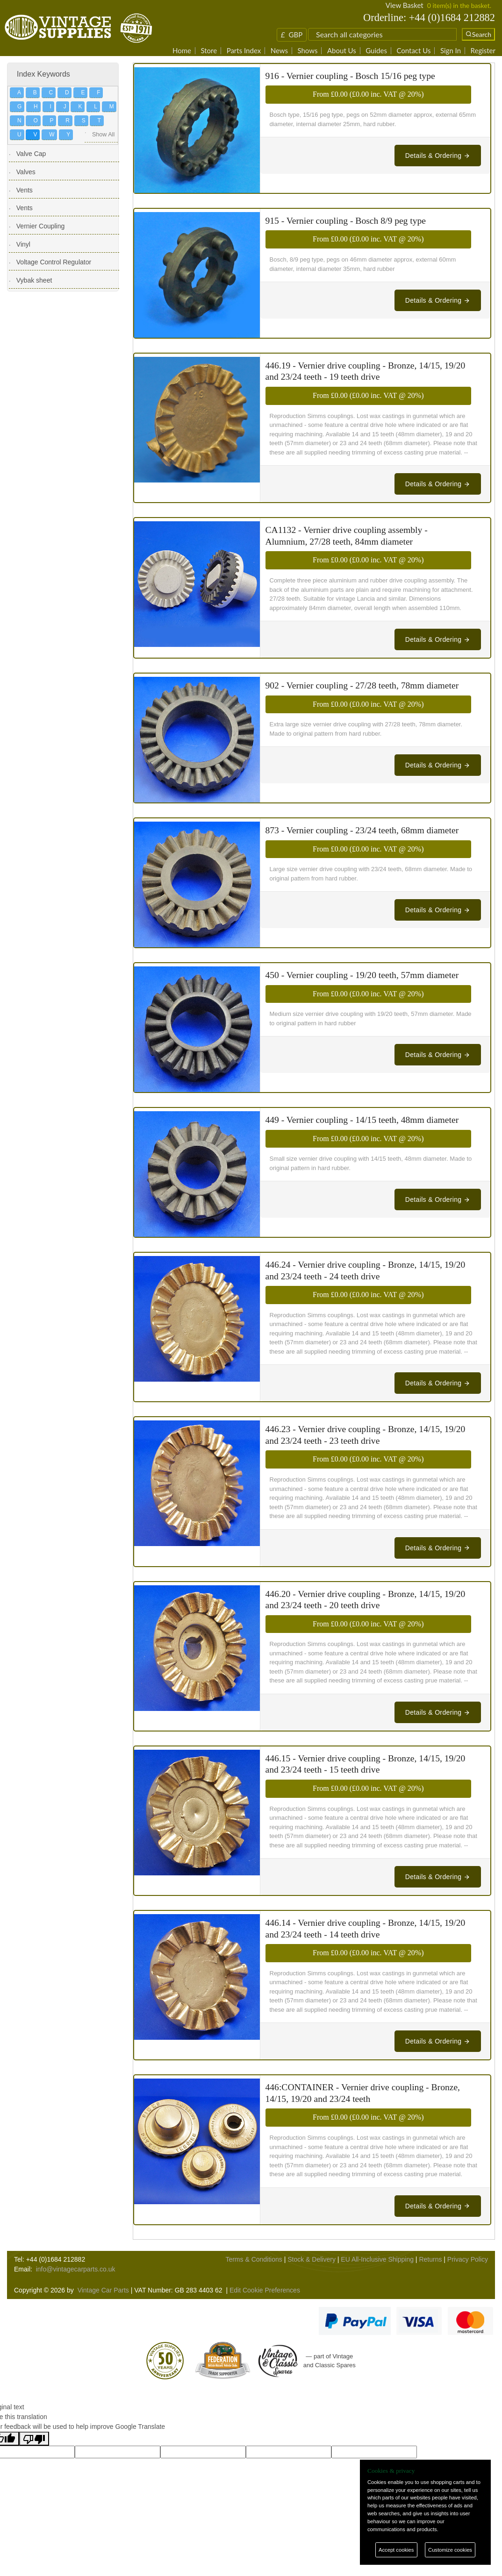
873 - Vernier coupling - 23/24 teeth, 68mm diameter (362, 830)
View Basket (404, 5)
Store (209, 50)
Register (483, 50)
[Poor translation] (34, 2439)
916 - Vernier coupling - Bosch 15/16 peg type (350, 76)
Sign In (450, 50)
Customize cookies (450, 2550)
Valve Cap (31, 153)
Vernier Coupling (40, 226)
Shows (307, 50)
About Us (341, 50)
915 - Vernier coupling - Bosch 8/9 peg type (345, 221)
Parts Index (244, 50)
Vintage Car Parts (103, 2290)
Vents (24, 190)
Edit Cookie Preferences (264, 2290)
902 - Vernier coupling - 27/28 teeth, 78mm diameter (362, 685)
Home (181, 50)
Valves (26, 172)
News (279, 50)
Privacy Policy (467, 2259)
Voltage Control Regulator (53, 262)
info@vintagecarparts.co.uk (75, 2269)
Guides (376, 50)
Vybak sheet (34, 280)
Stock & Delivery (311, 2259)
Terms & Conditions (253, 2259)
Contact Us (413, 50)
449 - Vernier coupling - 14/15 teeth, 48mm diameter (362, 1120)
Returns (430, 2259)
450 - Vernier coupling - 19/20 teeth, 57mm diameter (362, 975)
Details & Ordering (437, 155)
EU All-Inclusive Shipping (377, 2259)
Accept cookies (396, 2550)
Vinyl (23, 244)
